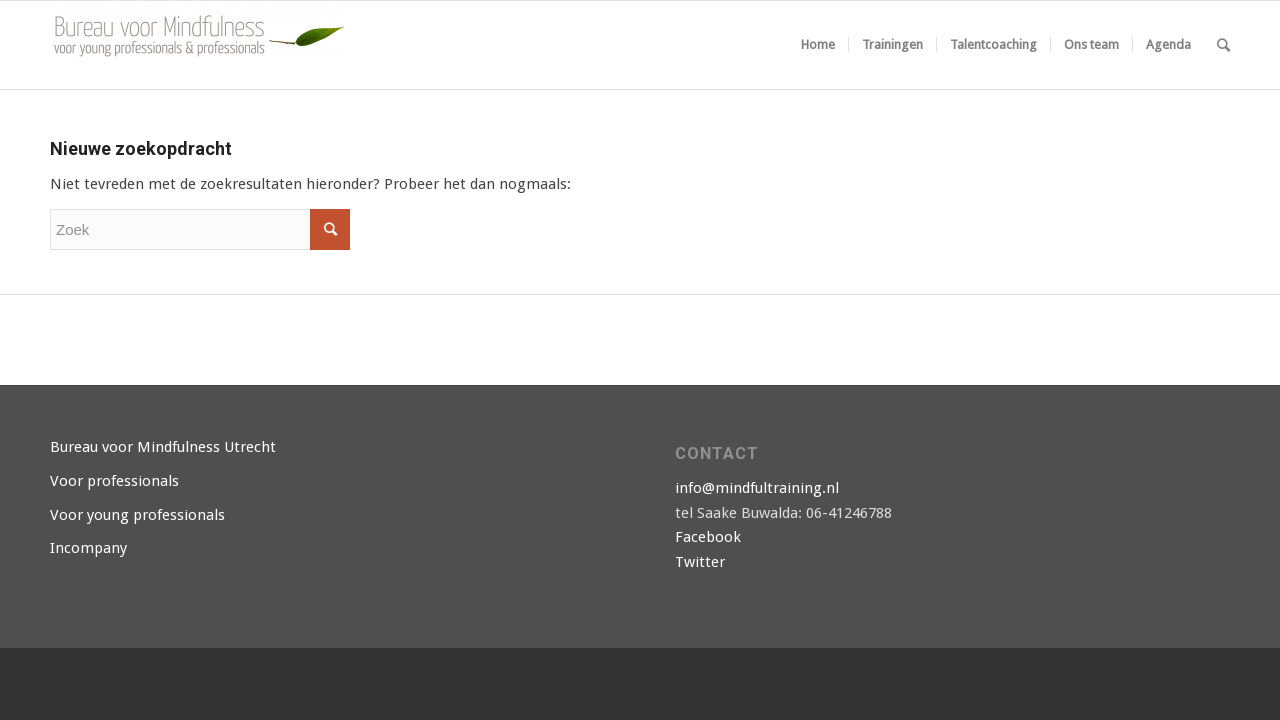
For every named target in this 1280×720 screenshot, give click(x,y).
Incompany (88, 548)
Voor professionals (114, 481)
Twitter (700, 562)
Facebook (708, 537)
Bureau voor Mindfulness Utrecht (163, 447)
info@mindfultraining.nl (757, 488)
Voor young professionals (137, 515)
